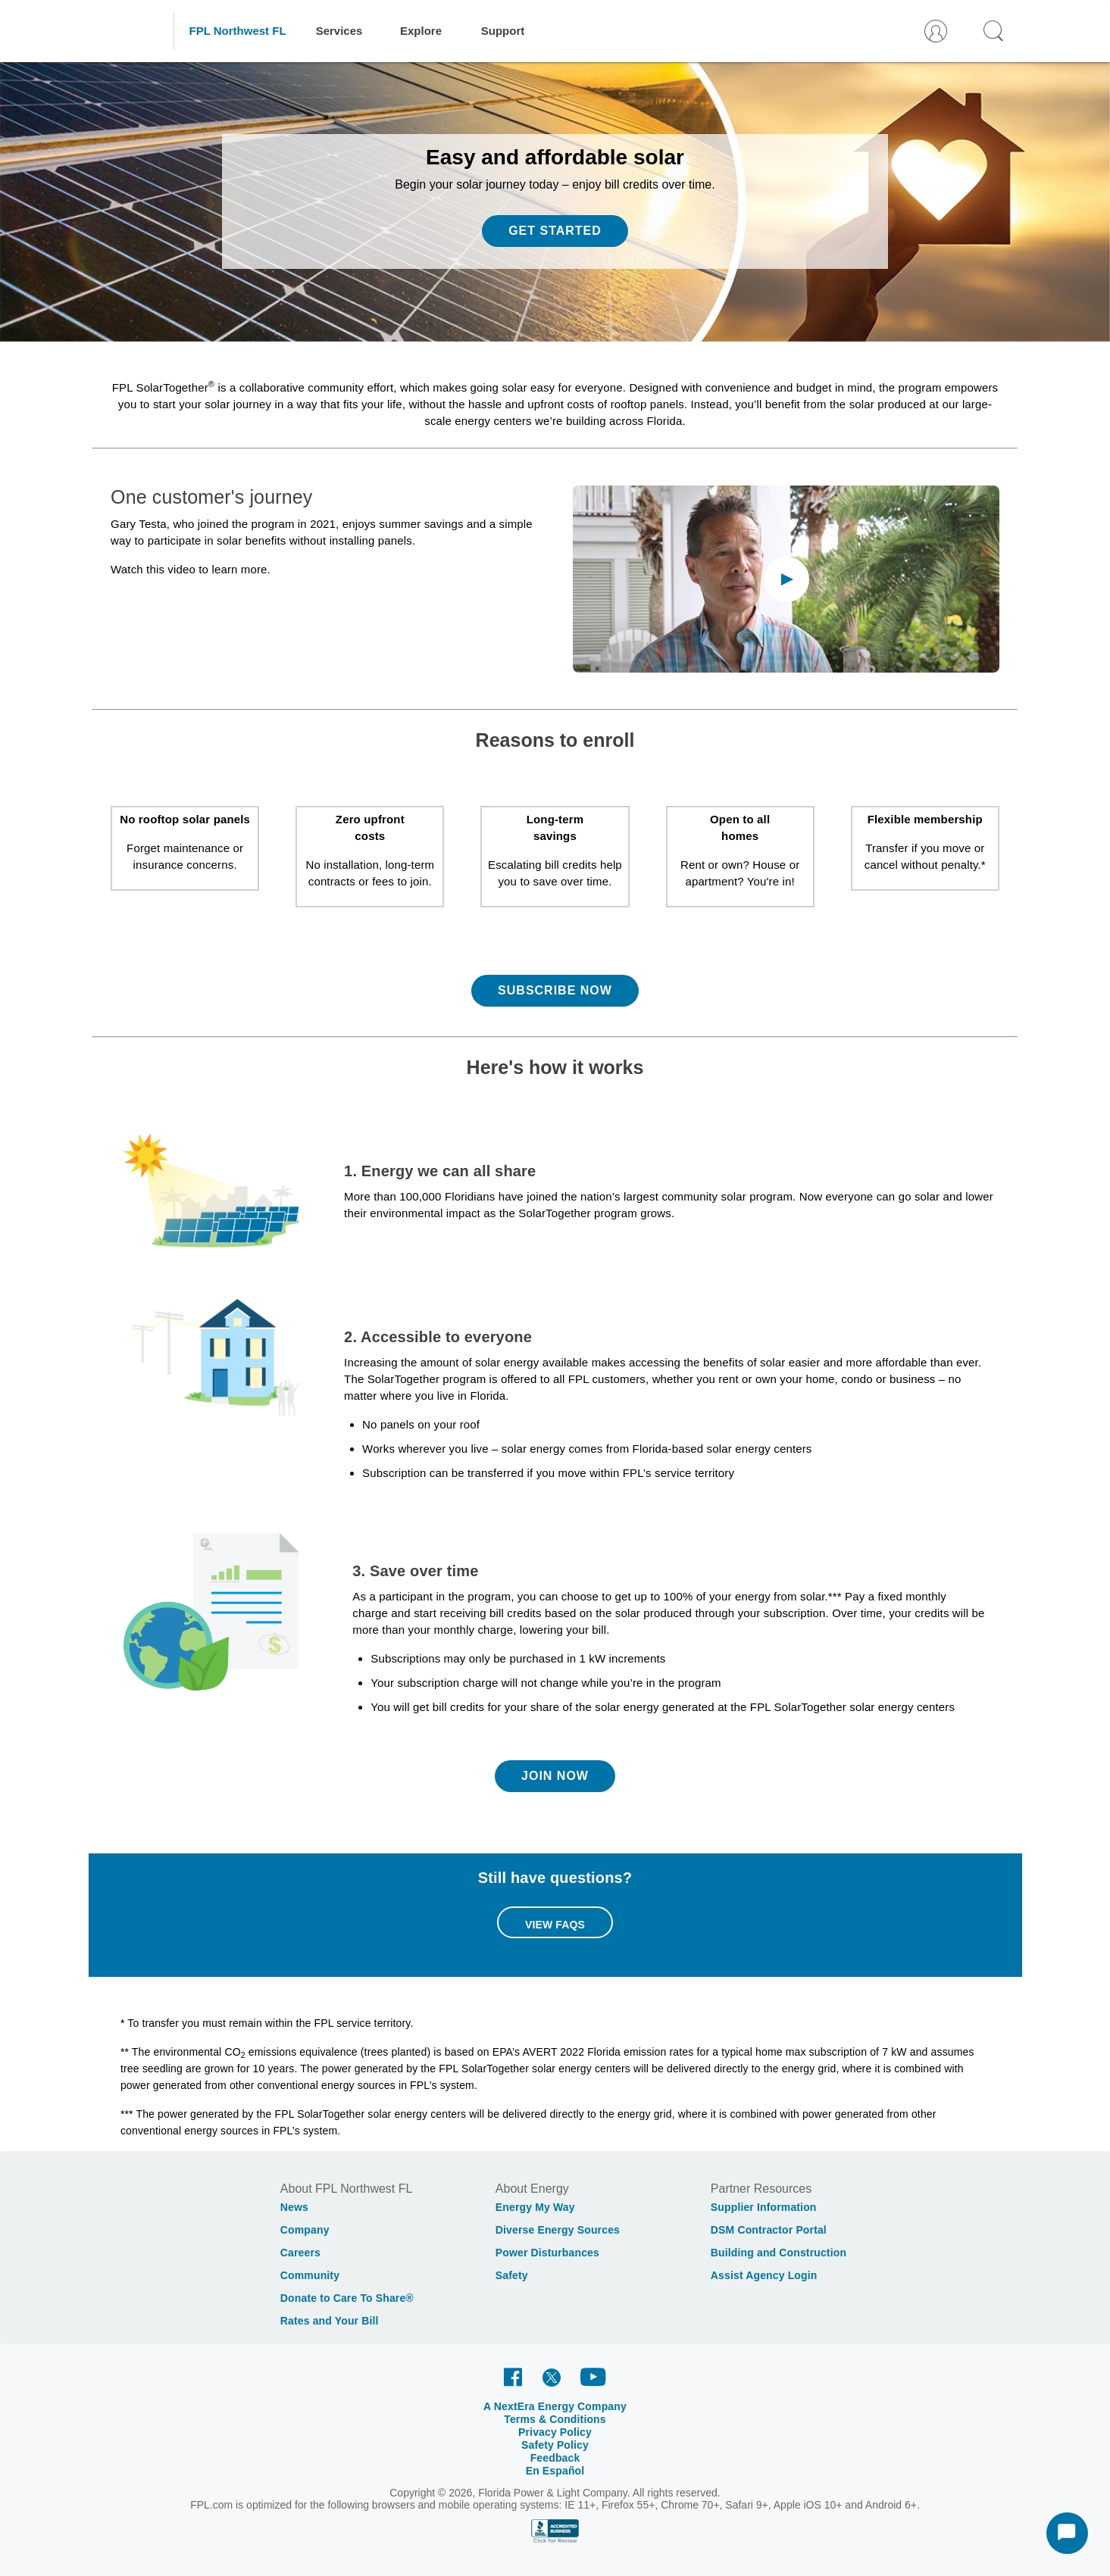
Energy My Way (535, 2207)
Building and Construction (778, 2253)
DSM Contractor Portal (769, 2230)
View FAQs (555, 1925)
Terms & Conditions (555, 2419)
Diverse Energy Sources (558, 2230)
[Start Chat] (1067, 2533)
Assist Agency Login (764, 2275)
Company (305, 2230)
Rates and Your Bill (329, 2321)
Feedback (555, 2458)
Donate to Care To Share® (347, 2298)
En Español (555, 2471)
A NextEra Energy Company (555, 2406)
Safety (512, 2275)
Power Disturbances (547, 2253)
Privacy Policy (555, 2432)
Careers (300, 2253)
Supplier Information (764, 2207)
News (294, 2207)
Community (309, 2275)
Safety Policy (555, 2445)
